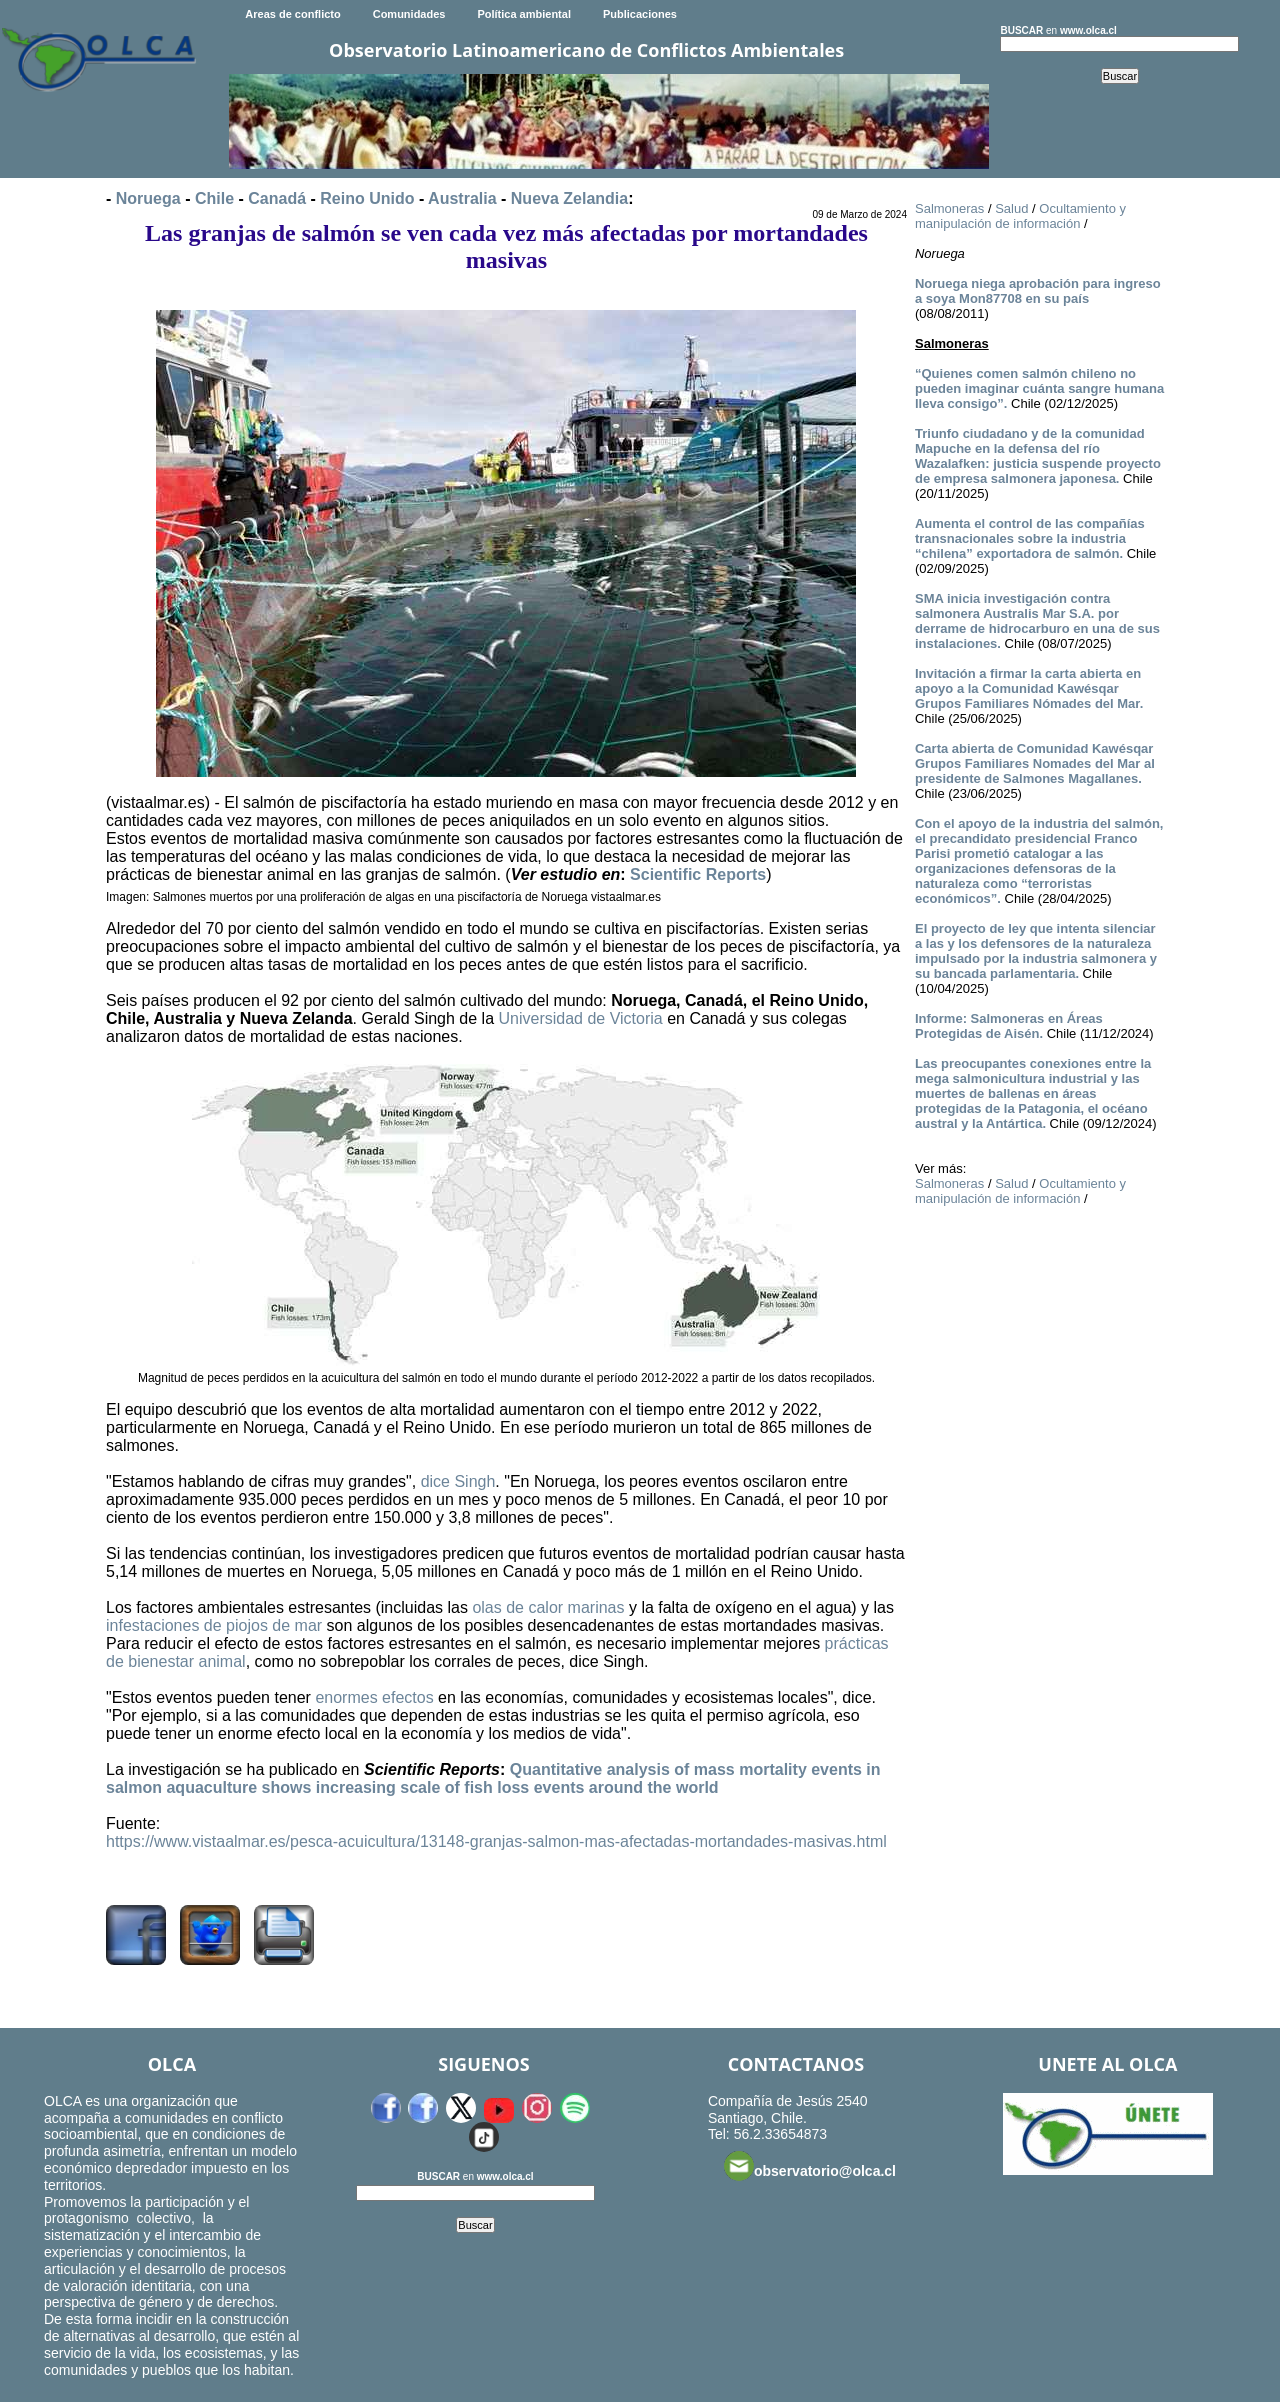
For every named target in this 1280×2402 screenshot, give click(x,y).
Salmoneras (949, 208)
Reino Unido (367, 198)
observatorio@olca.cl (810, 2166)
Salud (1011, 208)
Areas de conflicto (292, 14)
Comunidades (409, 14)
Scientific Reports (698, 874)
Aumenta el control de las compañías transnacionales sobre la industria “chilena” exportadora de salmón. (1030, 538)
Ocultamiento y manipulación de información (1020, 216)
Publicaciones (640, 14)
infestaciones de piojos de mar (214, 1625)
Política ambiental (524, 14)
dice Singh (458, 1481)
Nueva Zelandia (569, 198)
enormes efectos (374, 1697)
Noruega (148, 198)
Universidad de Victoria (580, 1018)
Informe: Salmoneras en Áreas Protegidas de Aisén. (1009, 1026)
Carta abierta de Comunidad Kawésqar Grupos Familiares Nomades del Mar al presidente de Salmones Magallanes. (1035, 763)
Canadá (277, 198)
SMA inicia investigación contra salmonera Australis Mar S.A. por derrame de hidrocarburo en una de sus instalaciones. (1037, 621)
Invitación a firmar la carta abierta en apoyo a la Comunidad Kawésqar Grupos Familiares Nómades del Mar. (1029, 688)
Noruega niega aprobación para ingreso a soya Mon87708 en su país (1038, 291)
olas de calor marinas (548, 1607)
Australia (462, 198)
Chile (214, 198)
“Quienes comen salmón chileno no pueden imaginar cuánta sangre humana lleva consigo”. (1039, 388)
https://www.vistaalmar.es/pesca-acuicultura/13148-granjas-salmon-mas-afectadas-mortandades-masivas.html (496, 1841)
